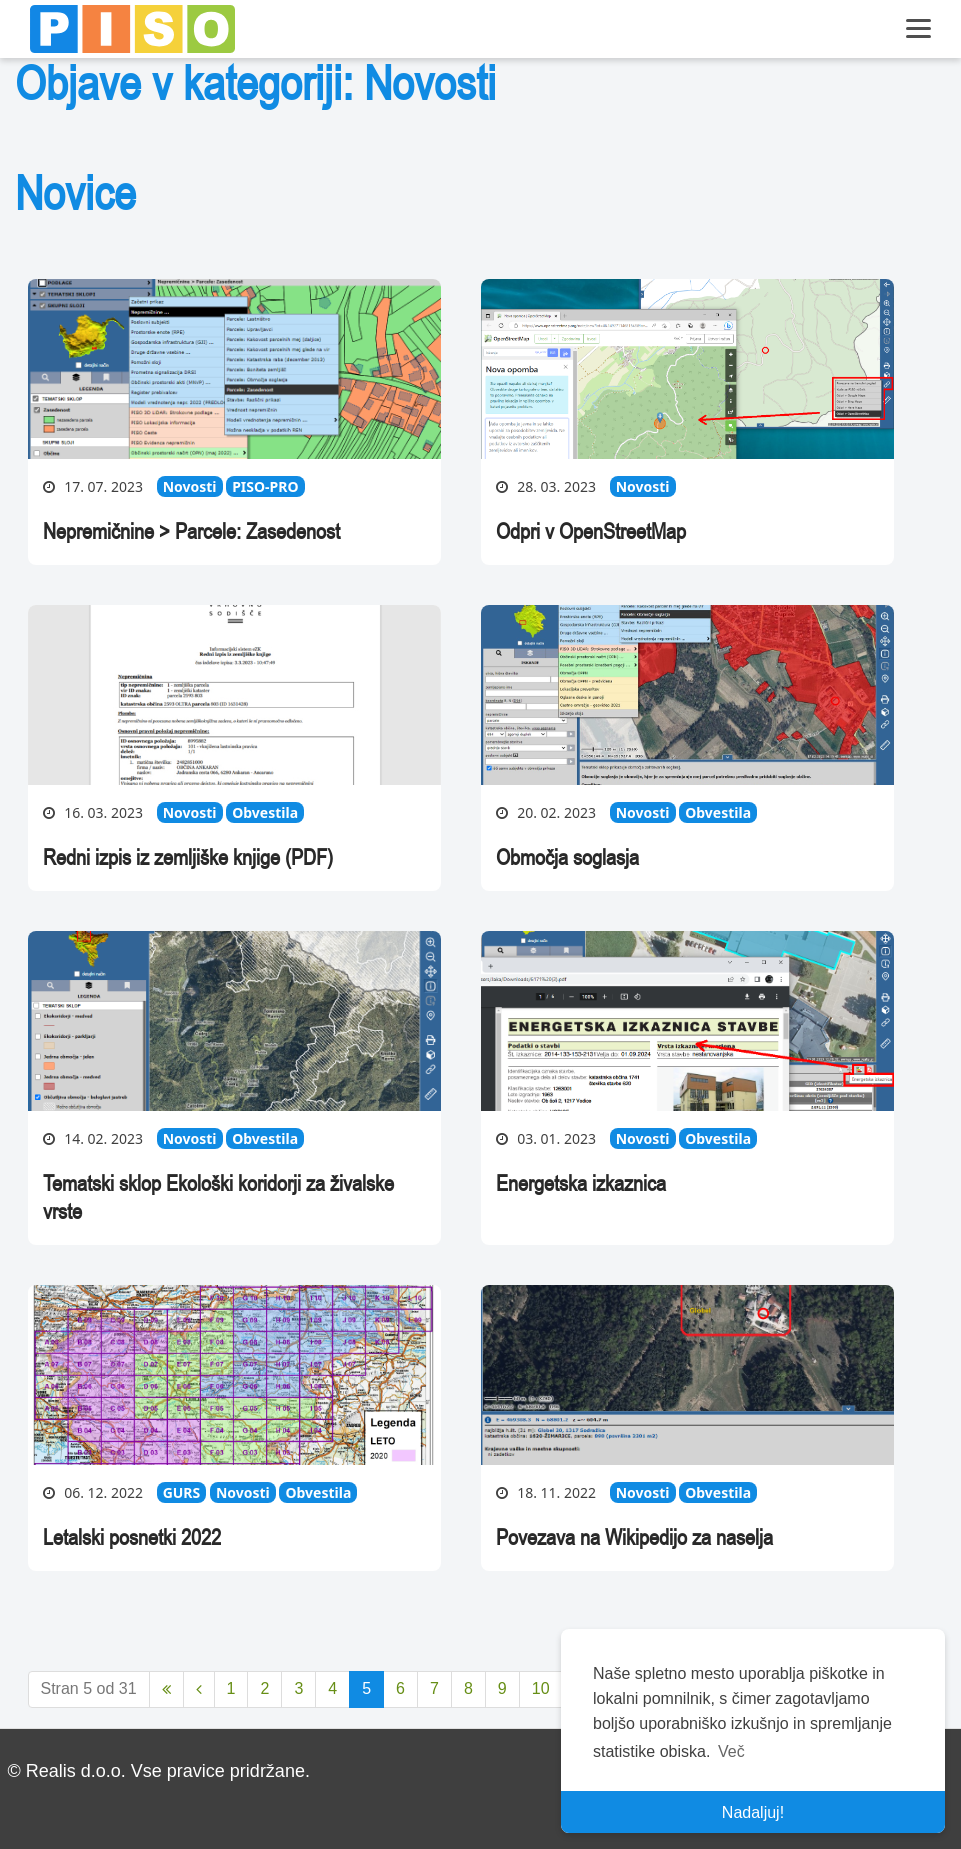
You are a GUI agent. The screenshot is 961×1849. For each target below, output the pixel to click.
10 (541, 1688)
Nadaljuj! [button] (753, 1812)
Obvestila (265, 812)
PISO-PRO (265, 486)
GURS (182, 1492)
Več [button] (731, 1751)
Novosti (190, 486)
